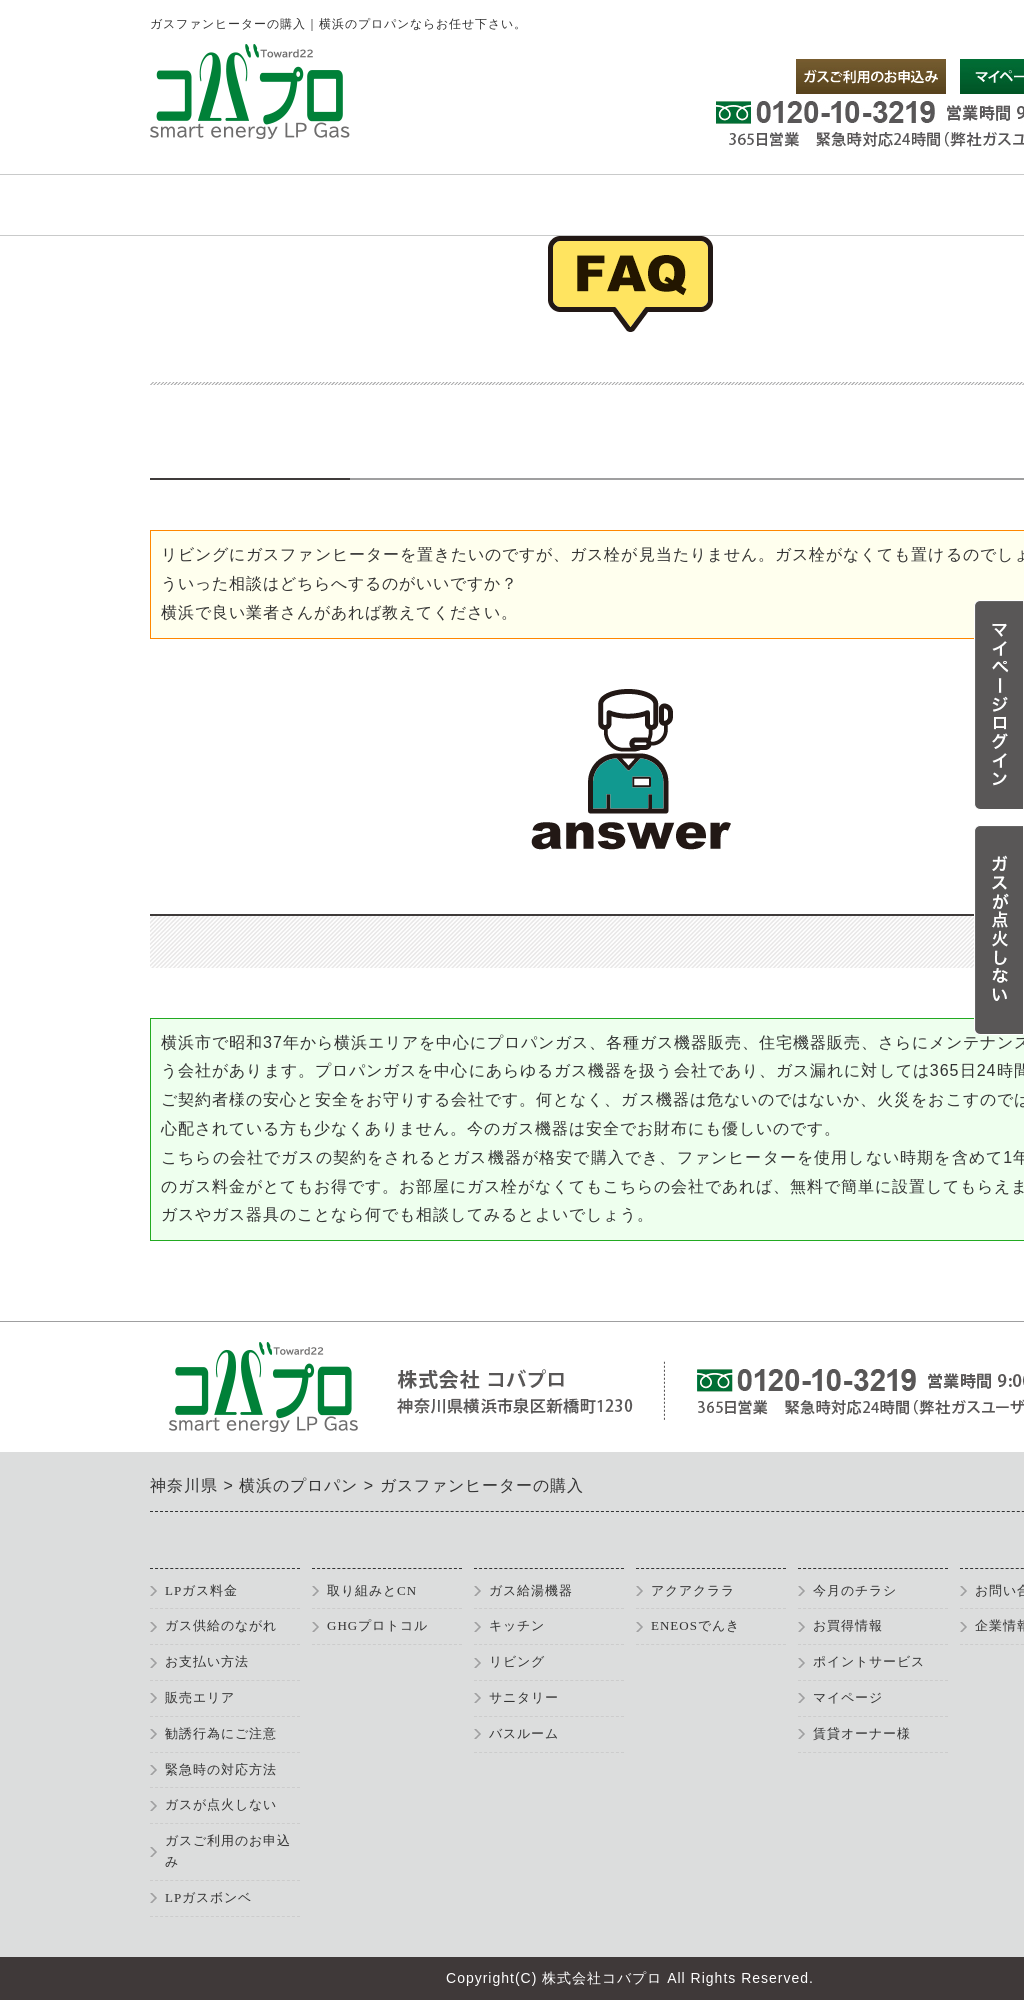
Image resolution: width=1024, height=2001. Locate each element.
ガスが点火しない (221, 1804)
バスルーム (524, 1733)
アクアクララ (693, 1590)
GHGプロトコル (377, 1625)
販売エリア (200, 1697)
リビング (517, 1661)
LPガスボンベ (208, 1897)
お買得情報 (848, 1625)
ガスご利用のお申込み (228, 1851)
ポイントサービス (869, 1661)
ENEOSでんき (695, 1625)
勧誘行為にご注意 (221, 1733)
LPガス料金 (201, 1590)
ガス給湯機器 (531, 1590)
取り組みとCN (372, 1590)
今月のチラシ (855, 1590)
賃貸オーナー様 (862, 1733)
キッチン (517, 1625)
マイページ (848, 1697)
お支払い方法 (207, 1661)
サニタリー (524, 1697)
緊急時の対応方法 (221, 1769)
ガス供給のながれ (221, 1625)
